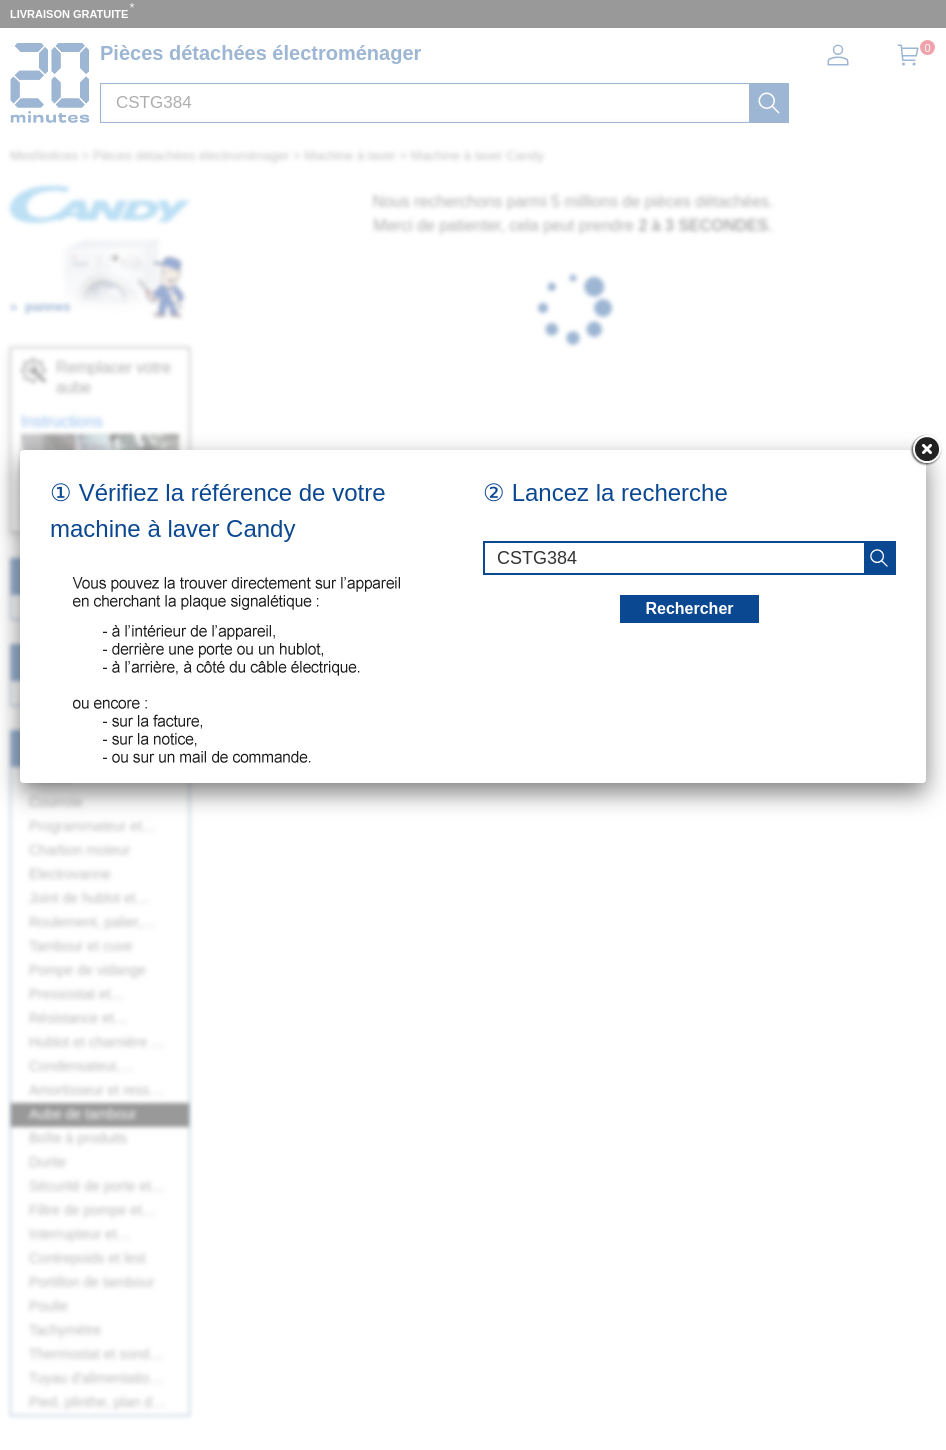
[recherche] (879, 558)
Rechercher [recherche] (689, 608)
